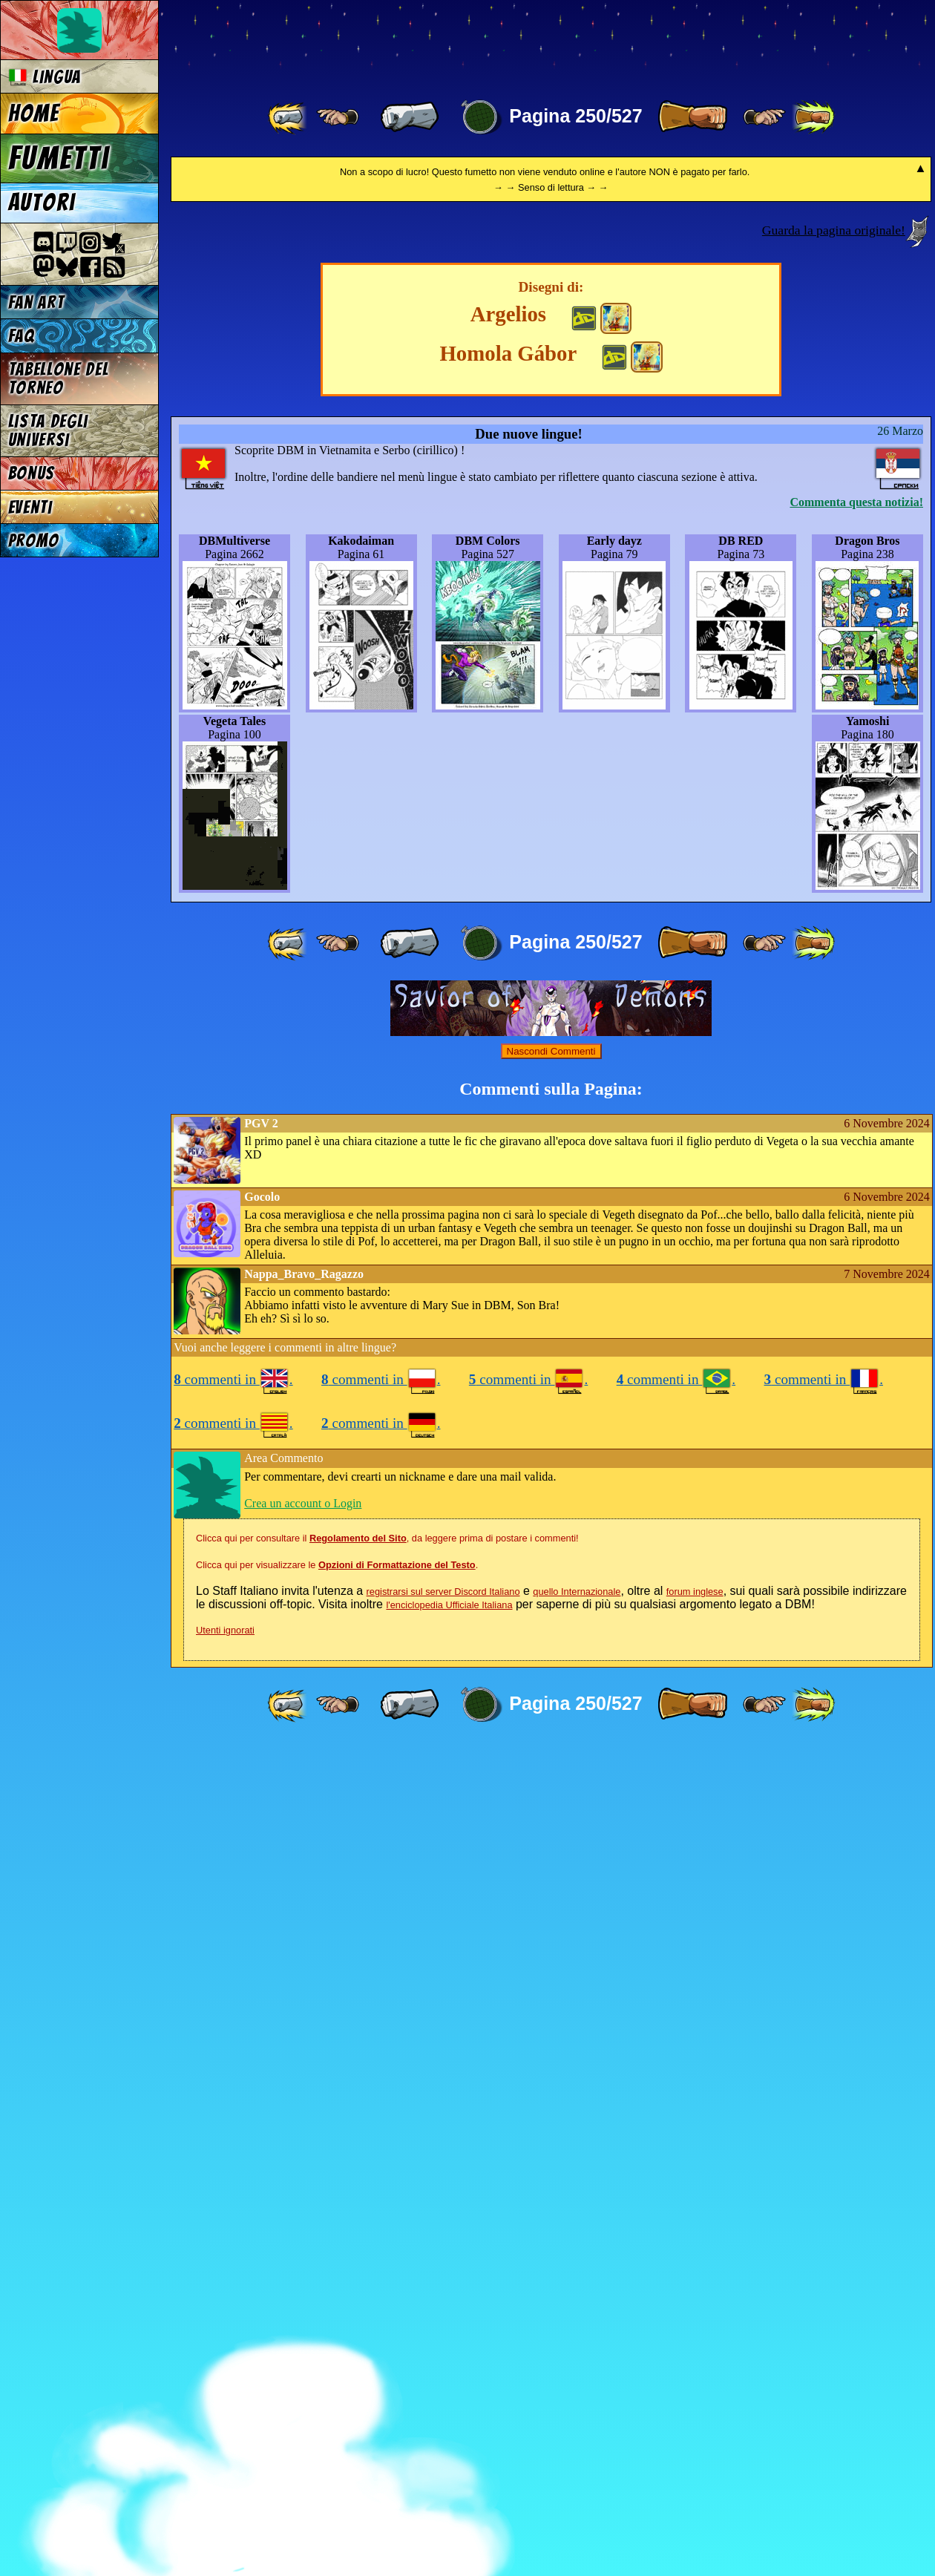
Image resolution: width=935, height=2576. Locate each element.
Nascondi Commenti (551, 1881)
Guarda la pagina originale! (833, 1060)
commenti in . (233, 2210)
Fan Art (36, 302)
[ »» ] (813, 117)
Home (34, 113)
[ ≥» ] (764, 117)
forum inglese (695, 2422)
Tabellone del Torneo (58, 378)
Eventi (30, 507)
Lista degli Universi (48, 430)
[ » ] (692, 117)
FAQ (21, 336)
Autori (41, 202)
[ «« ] (288, 117)
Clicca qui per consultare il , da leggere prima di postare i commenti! (387, 2368)
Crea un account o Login (302, 2333)
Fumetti (59, 158)
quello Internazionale (576, 2422)
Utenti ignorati (225, 2460)
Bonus (31, 473)
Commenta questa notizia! (856, 1332)
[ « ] (409, 117)
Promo (33, 540)
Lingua (45, 77)
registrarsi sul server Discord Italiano (443, 2422)
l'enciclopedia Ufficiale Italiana (449, 2435)
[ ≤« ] (337, 117)
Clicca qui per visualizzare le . (337, 2395)
